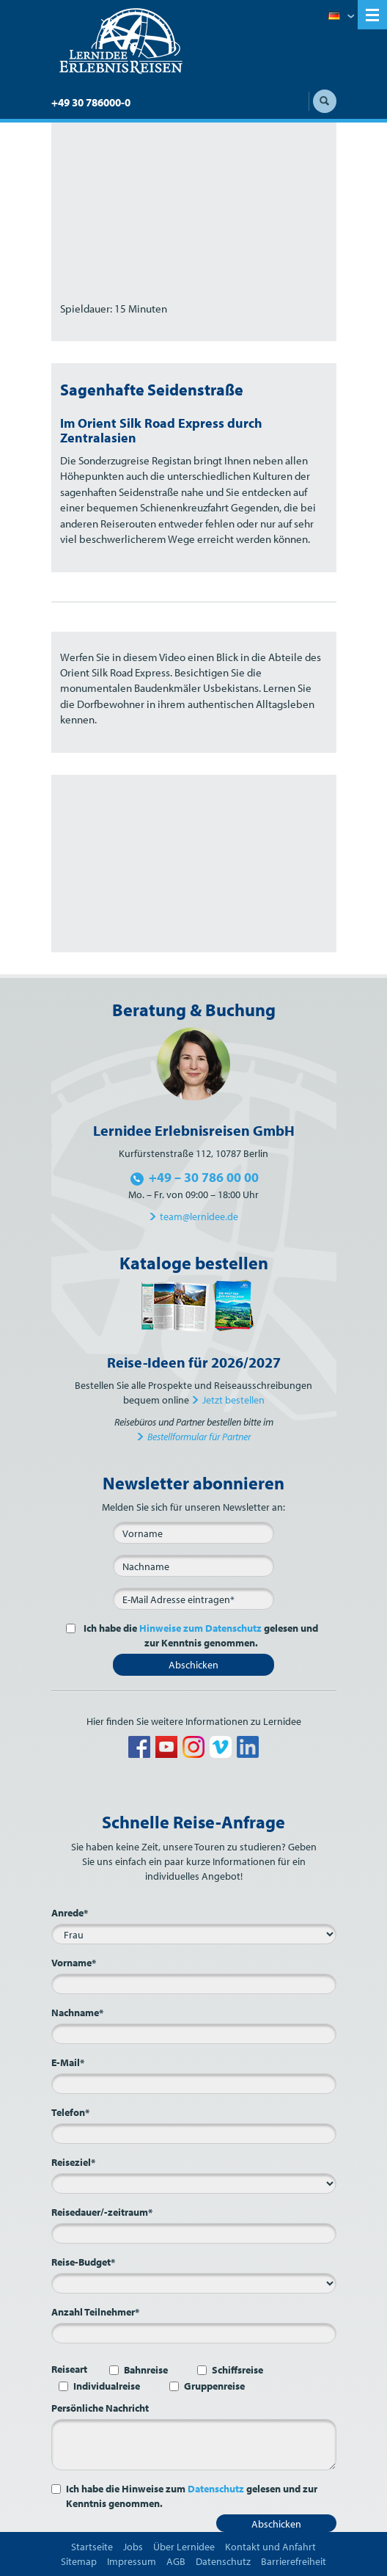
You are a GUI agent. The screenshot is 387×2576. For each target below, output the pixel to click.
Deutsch (341, 17)
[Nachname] (193, 1566)
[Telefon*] (193, 2133)
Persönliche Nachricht (100, 2408)
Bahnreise (146, 2369)
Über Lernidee (184, 2546)
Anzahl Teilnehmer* (95, 2311)
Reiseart (69, 2369)
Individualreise (106, 2386)
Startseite (92, 2546)
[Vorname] (193, 1533)
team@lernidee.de (199, 1216)
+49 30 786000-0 (90, 102)
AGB (175, 2561)
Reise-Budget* (83, 2262)
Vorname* (73, 1962)
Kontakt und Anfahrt (270, 2546)
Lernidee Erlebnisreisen (121, 41)
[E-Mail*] (193, 1599)
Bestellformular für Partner (199, 1436)
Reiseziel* (73, 2162)
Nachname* (77, 2012)
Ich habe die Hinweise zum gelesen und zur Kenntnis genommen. (191, 2496)
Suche (324, 101)
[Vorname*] (193, 1984)
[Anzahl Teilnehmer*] (193, 2333)
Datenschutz (216, 2488)
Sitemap (79, 2561)
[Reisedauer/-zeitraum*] (193, 2233)
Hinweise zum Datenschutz (200, 1628)
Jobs (133, 2546)
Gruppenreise (214, 2386)
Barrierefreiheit (293, 2561)
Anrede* (69, 1912)
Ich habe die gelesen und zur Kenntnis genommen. (200, 1635)
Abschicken (193, 1664)
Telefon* (70, 2112)
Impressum (131, 2561)
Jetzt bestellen (233, 1399)
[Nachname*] (193, 2034)
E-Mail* (67, 2062)
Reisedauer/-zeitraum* (101, 2212)
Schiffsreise (237, 2369)
